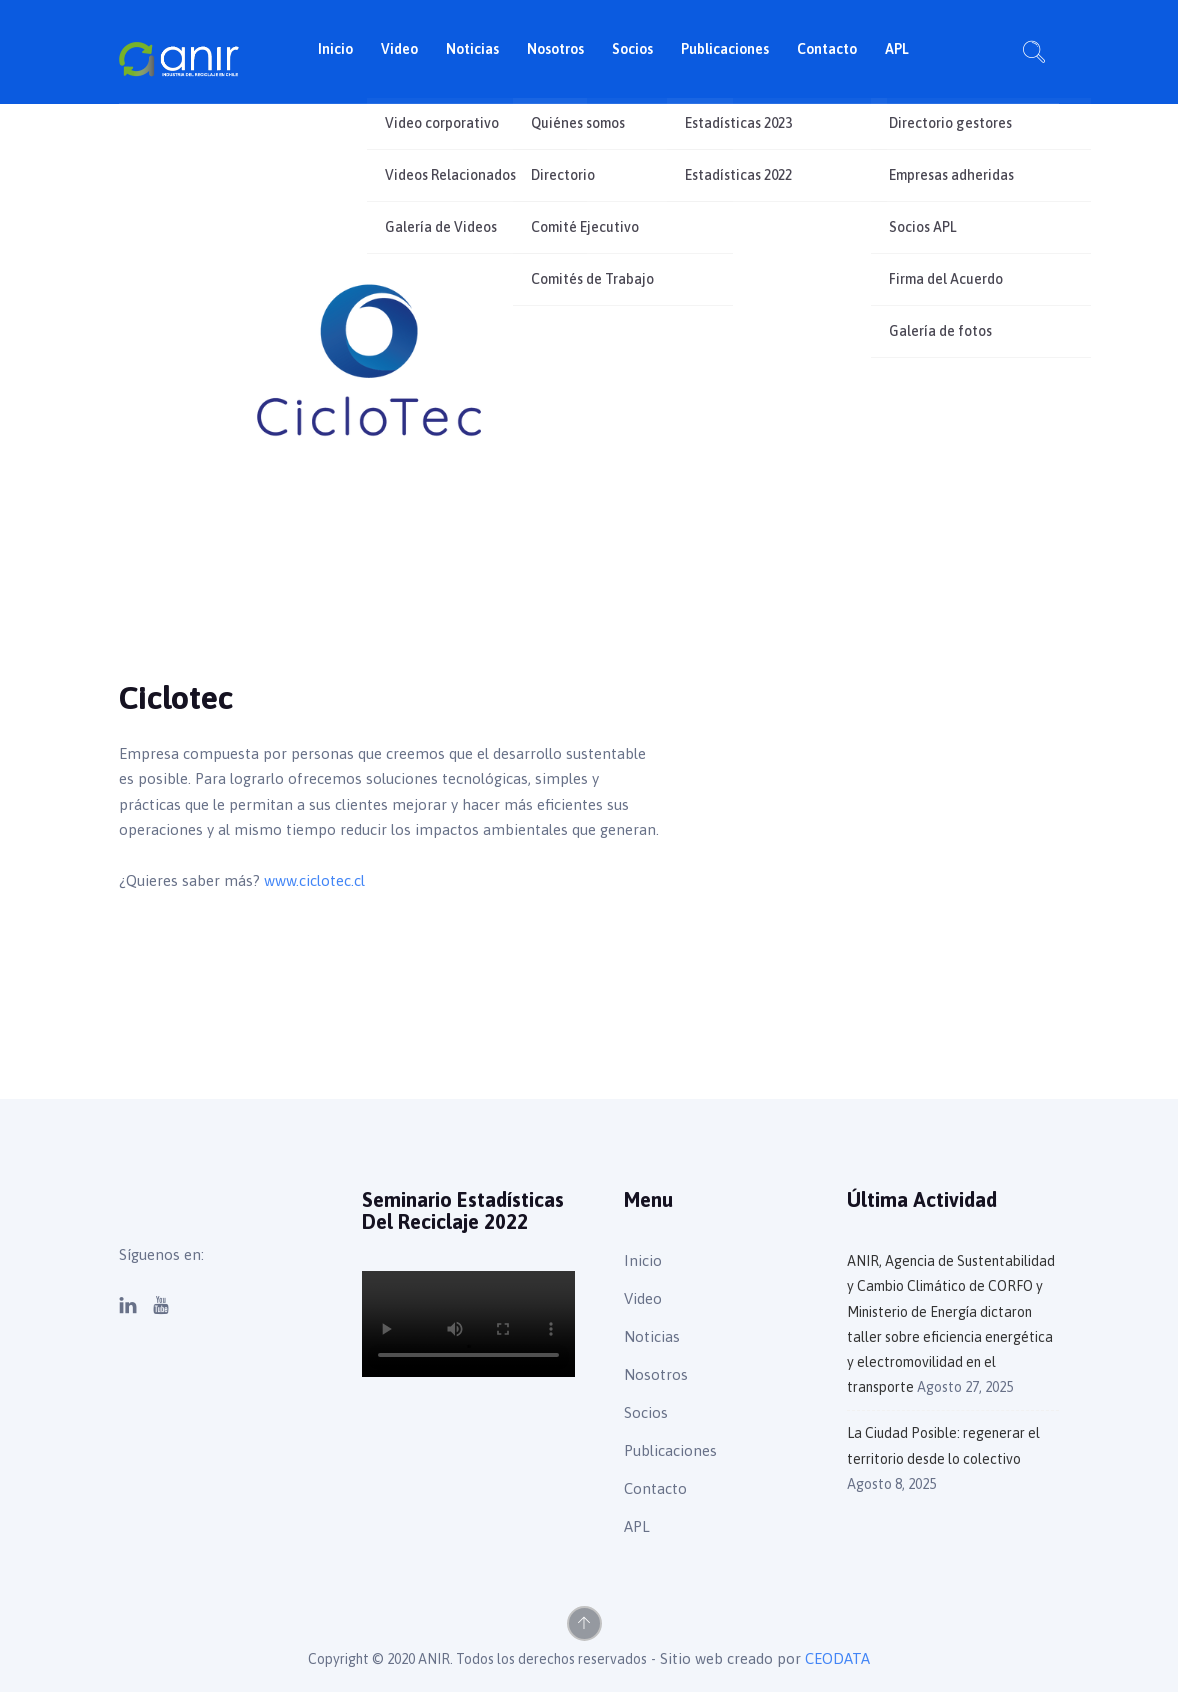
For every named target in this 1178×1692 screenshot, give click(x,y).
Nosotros (555, 49)
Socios (632, 49)
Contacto (827, 49)
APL (897, 49)
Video (399, 49)
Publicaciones (725, 49)
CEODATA (837, 1658)
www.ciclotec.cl (316, 880)
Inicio (335, 49)
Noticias (472, 49)
